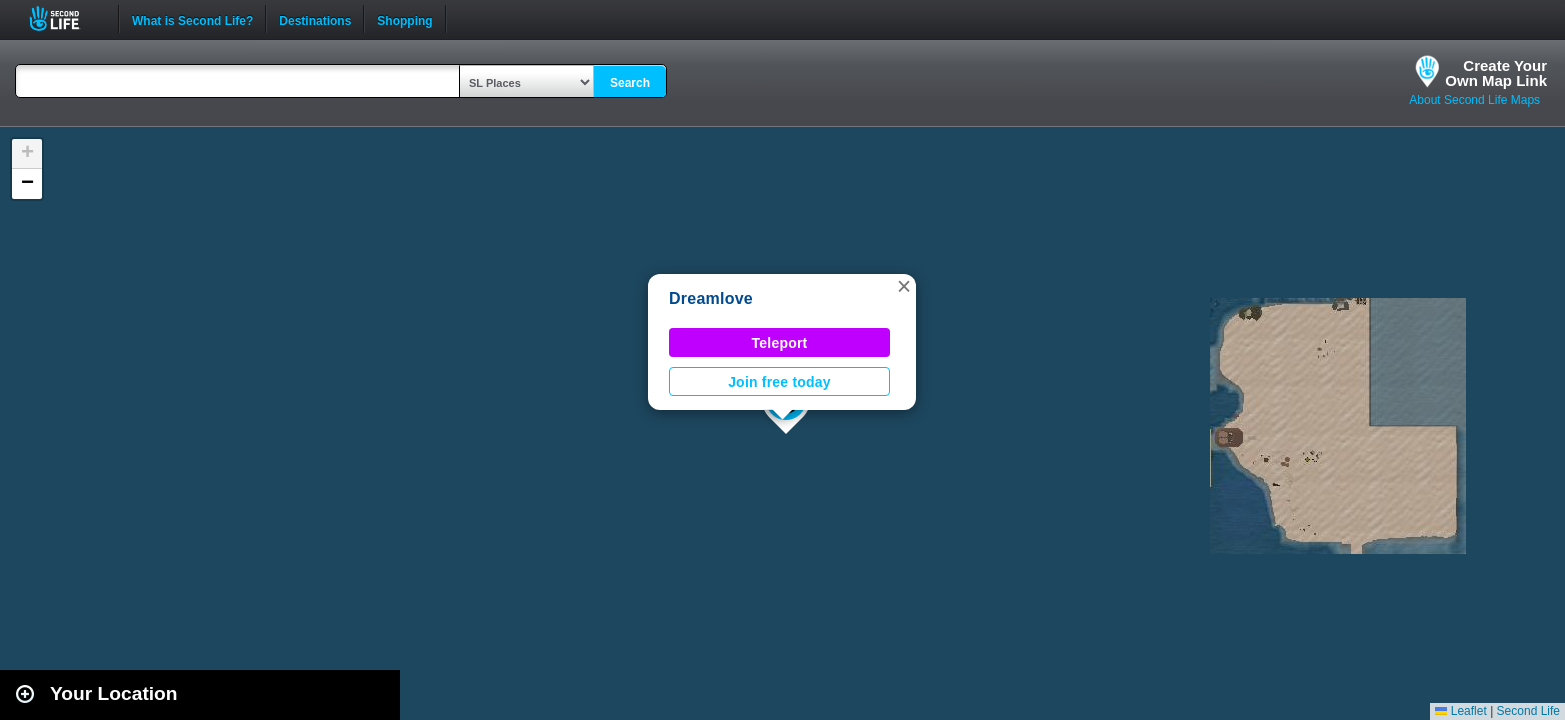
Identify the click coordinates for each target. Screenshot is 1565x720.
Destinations (315, 19)
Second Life (65, 18)
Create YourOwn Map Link (1496, 73)
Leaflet (1460, 711)
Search (630, 83)
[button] (904, 286)
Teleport (780, 343)
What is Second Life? (192, 19)
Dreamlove (711, 298)
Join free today (779, 382)
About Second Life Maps (1474, 100)
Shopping (404, 19)
